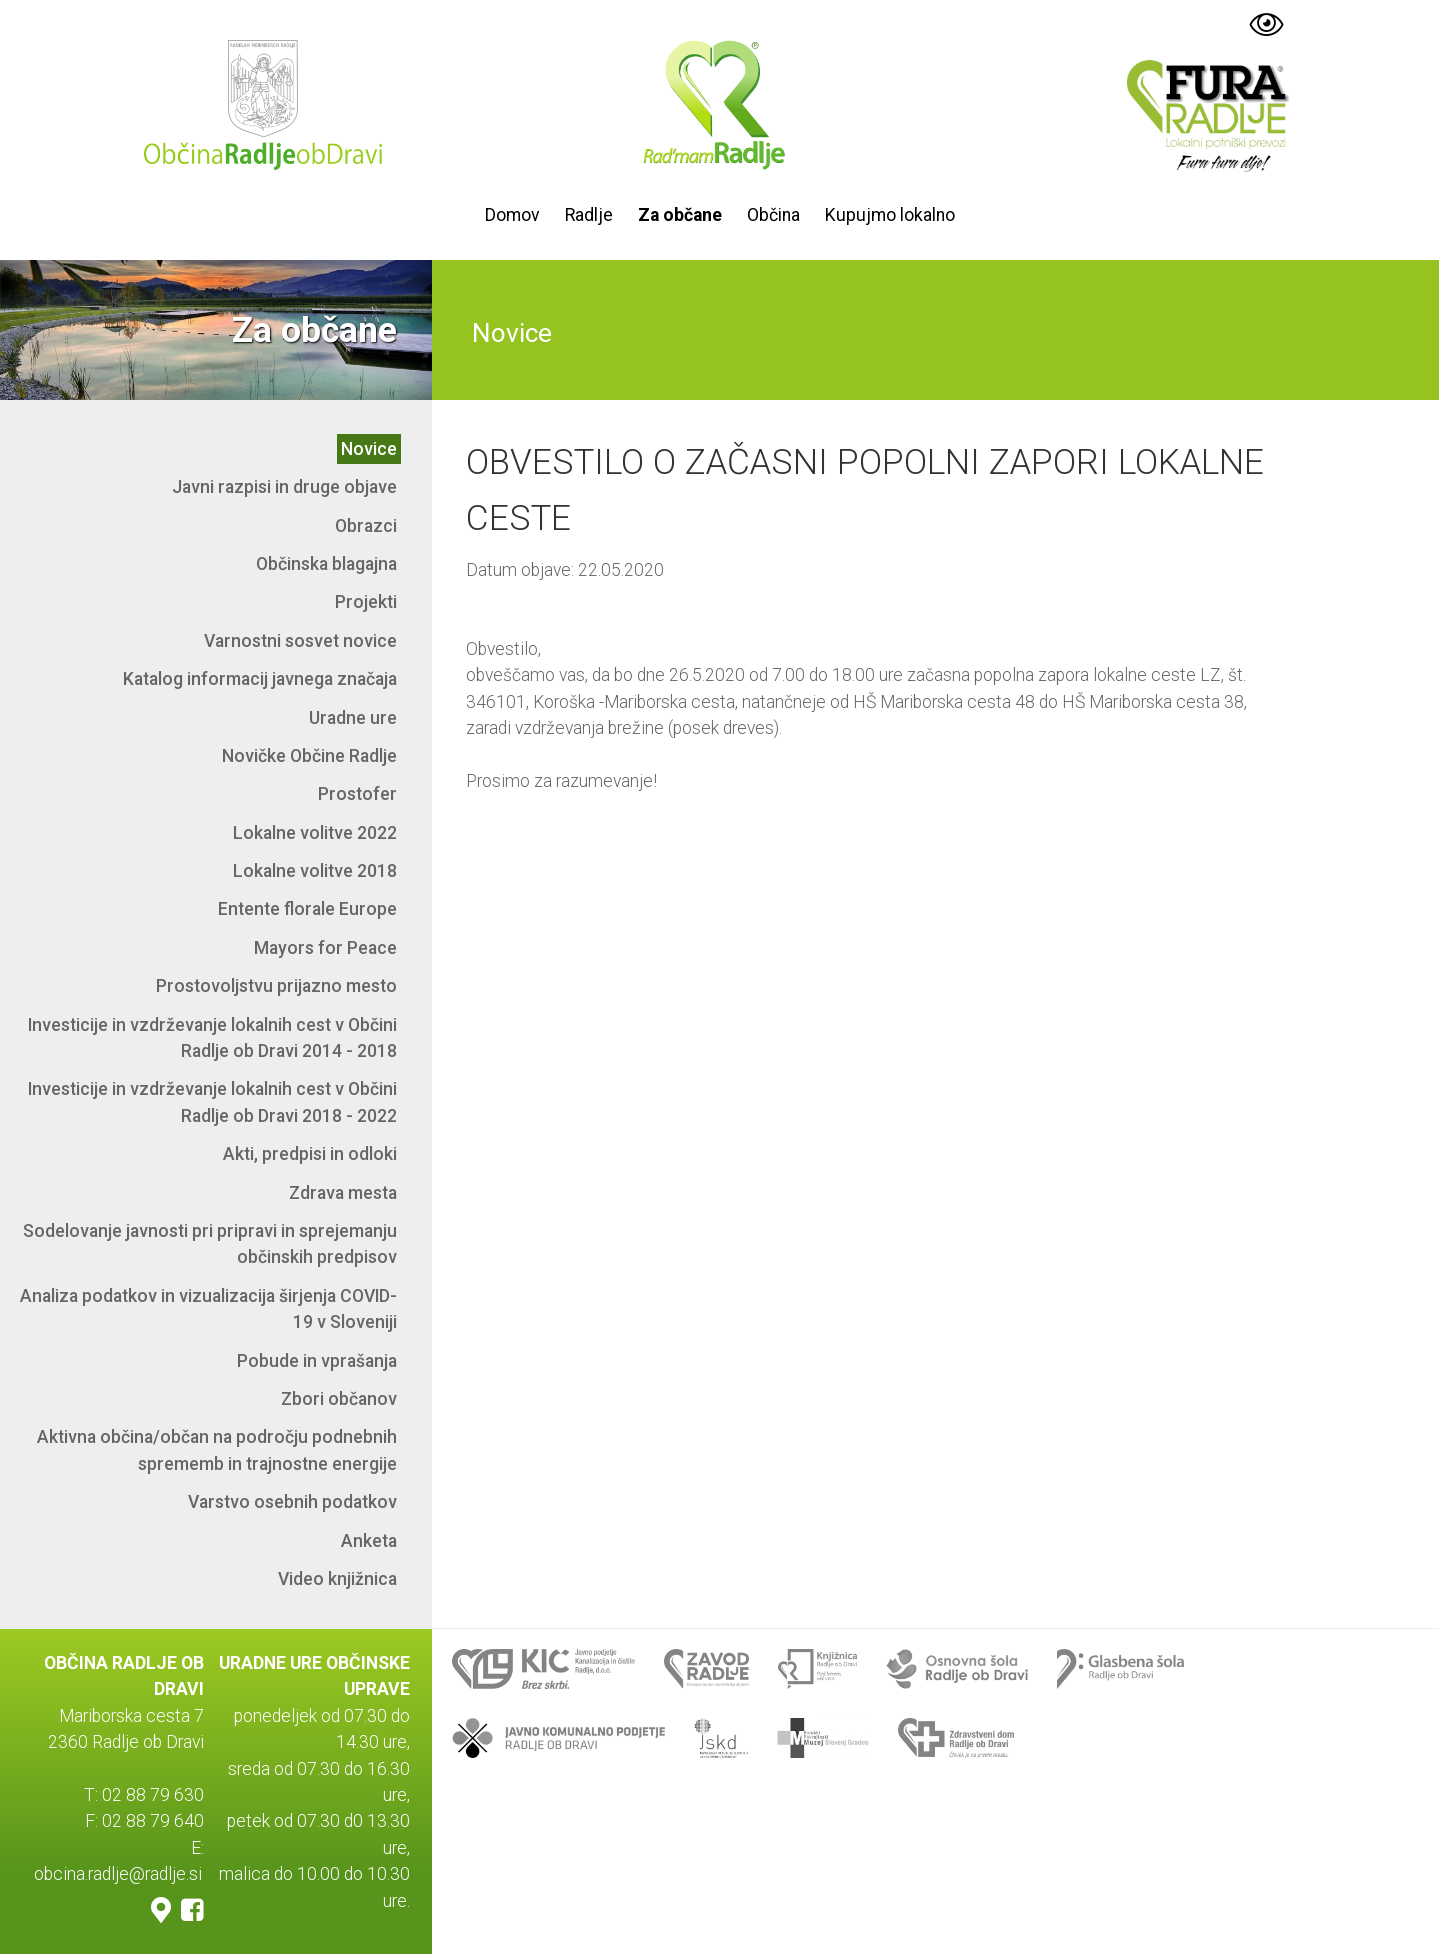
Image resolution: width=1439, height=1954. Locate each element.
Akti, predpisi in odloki (310, 1154)
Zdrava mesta (343, 1193)
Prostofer (357, 794)
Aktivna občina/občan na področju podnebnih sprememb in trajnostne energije (217, 1450)
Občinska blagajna (326, 564)
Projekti (366, 602)
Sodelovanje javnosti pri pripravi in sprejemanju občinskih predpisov (210, 1244)
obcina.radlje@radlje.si (118, 1874)
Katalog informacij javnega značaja (260, 679)
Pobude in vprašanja (317, 1361)
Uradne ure (353, 718)
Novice (369, 449)
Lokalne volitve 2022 (315, 833)
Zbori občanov (339, 1399)
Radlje (589, 215)
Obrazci (366, 526)
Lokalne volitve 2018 (315, 871)
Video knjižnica (337, 1579)
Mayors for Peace (325, 948)
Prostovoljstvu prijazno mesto (276, 986)
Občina (773, 215)
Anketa (369, 1541)
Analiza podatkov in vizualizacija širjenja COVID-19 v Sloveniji (208, 1309)
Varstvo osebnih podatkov (292, 1502)
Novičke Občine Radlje (309, 756)
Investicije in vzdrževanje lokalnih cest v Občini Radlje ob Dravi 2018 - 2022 (212, 1102)
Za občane (680, 215)
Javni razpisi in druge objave (284, 487)
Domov (512, 215)
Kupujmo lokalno (890, 215)
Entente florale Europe (307, 909)
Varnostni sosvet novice (300, 641)
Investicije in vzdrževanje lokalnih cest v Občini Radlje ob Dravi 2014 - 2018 (212, 1038)
